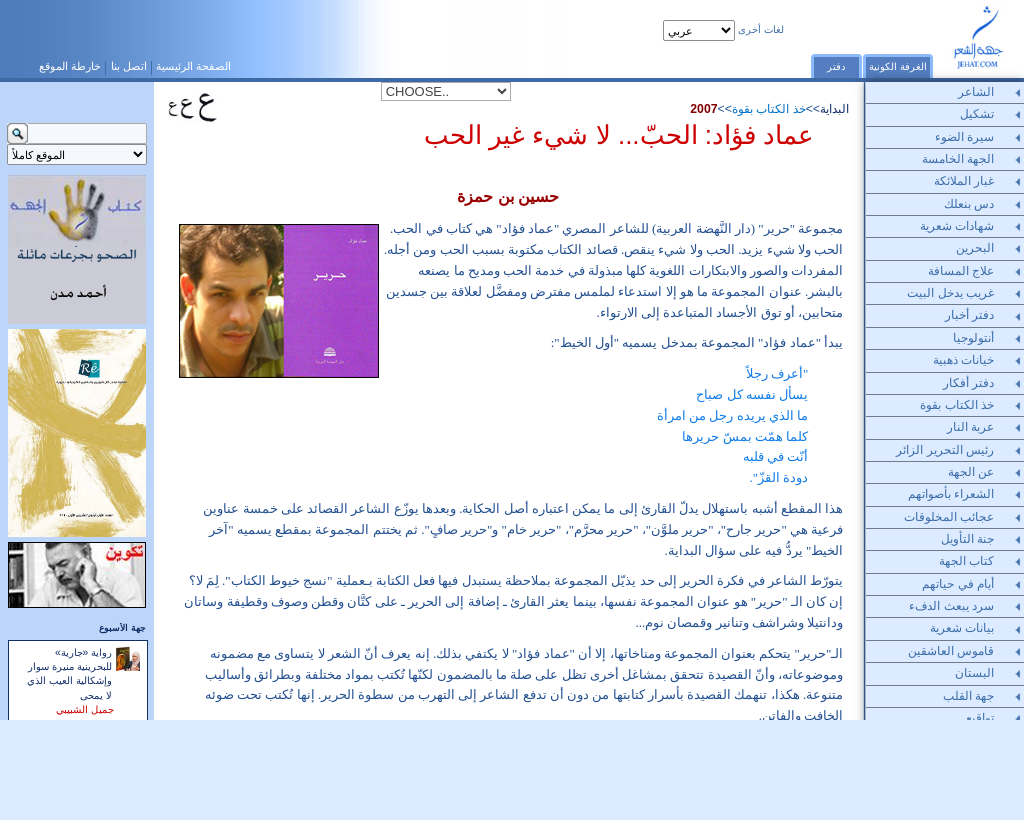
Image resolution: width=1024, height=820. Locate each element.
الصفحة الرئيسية (193, 66)
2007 (703, 109)
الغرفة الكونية (898, 66)
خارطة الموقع (70, 66)
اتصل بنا (129, 66)
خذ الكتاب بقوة (769, 109)
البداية (834, 109)
